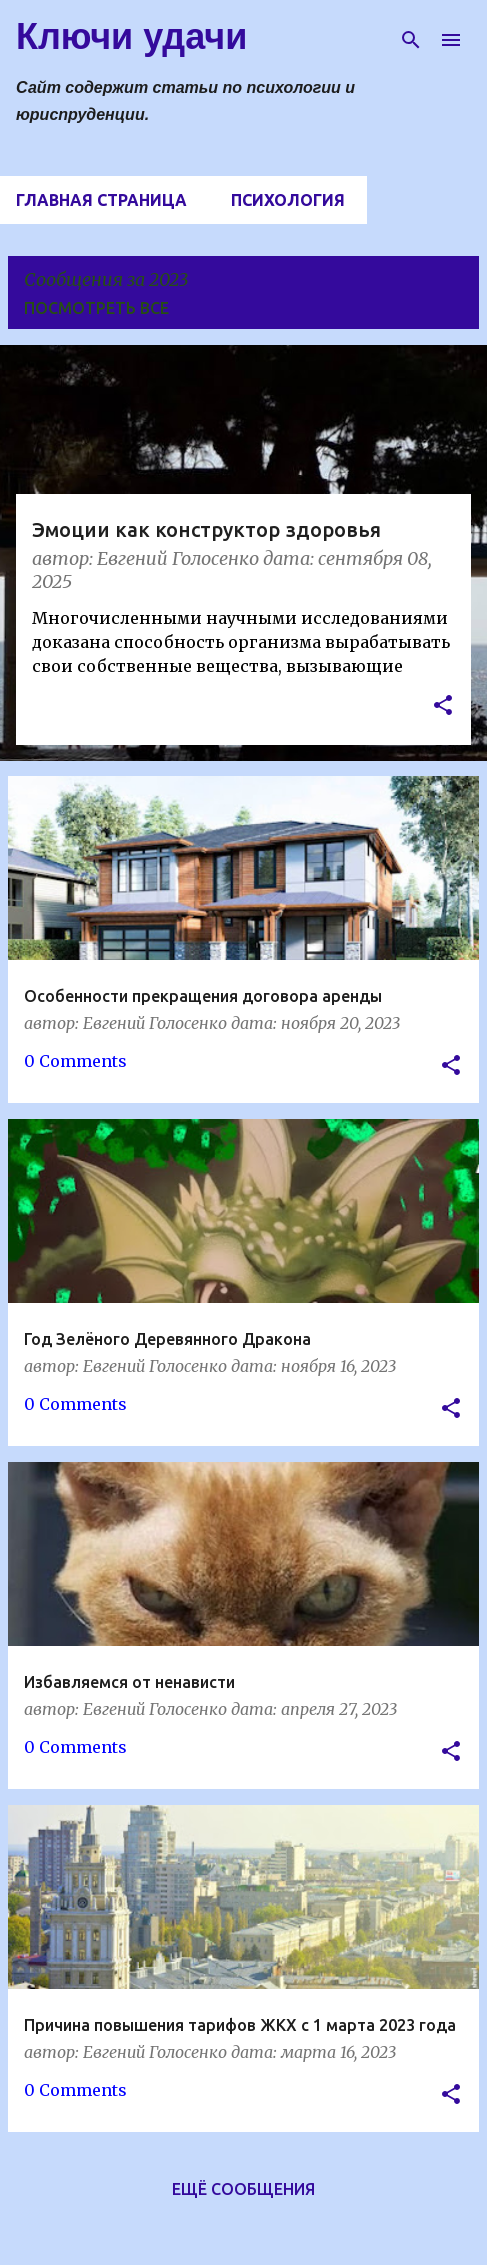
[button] (443, 707)
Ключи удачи (131, 36)
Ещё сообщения (243, 2189)
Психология (288, 200)
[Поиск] (411, 40)
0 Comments (75, 1061)
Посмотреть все (96, 308)
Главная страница (101, 200)
